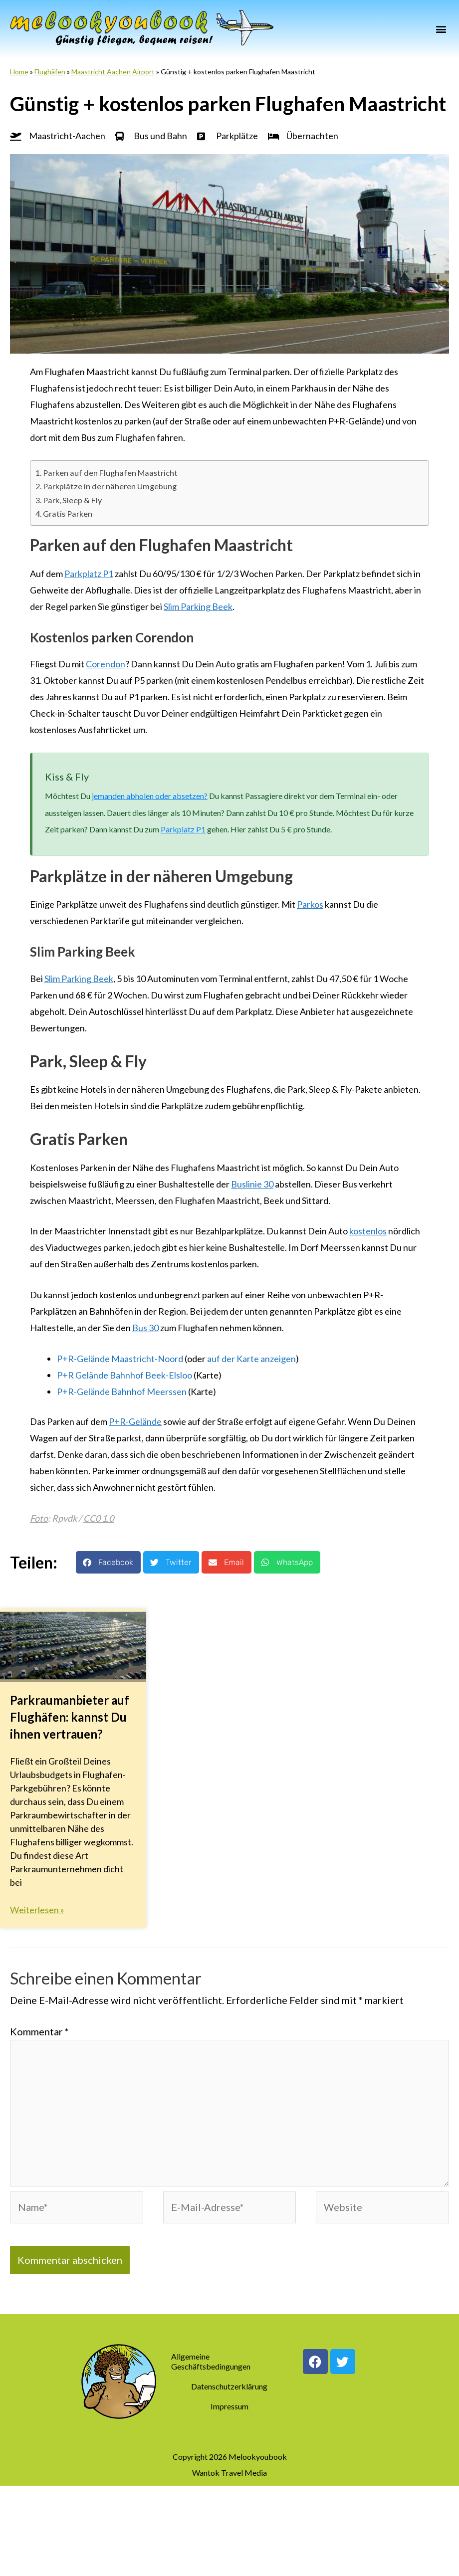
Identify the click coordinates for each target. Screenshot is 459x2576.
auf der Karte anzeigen (251, 1357)
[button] (441, 29)
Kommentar (39, 2031)
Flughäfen (49, 71)
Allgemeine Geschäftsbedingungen (210, 2362)
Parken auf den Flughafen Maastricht (110, 472)
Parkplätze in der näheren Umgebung (110, 485)
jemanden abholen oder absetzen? (150, 795)
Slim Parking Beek (198, 605)
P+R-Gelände (135, 1420)
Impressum (229, 2407)
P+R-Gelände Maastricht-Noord (120, 1357)
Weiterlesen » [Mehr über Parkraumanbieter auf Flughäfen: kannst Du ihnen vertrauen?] (37, 1909)
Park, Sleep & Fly (72, 499)
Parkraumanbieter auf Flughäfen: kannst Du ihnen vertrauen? (69, 1716)
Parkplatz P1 (88, 573)
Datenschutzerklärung (229, 2387)
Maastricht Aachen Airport (113, 71)
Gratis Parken (67, 513)
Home (19, 71)
